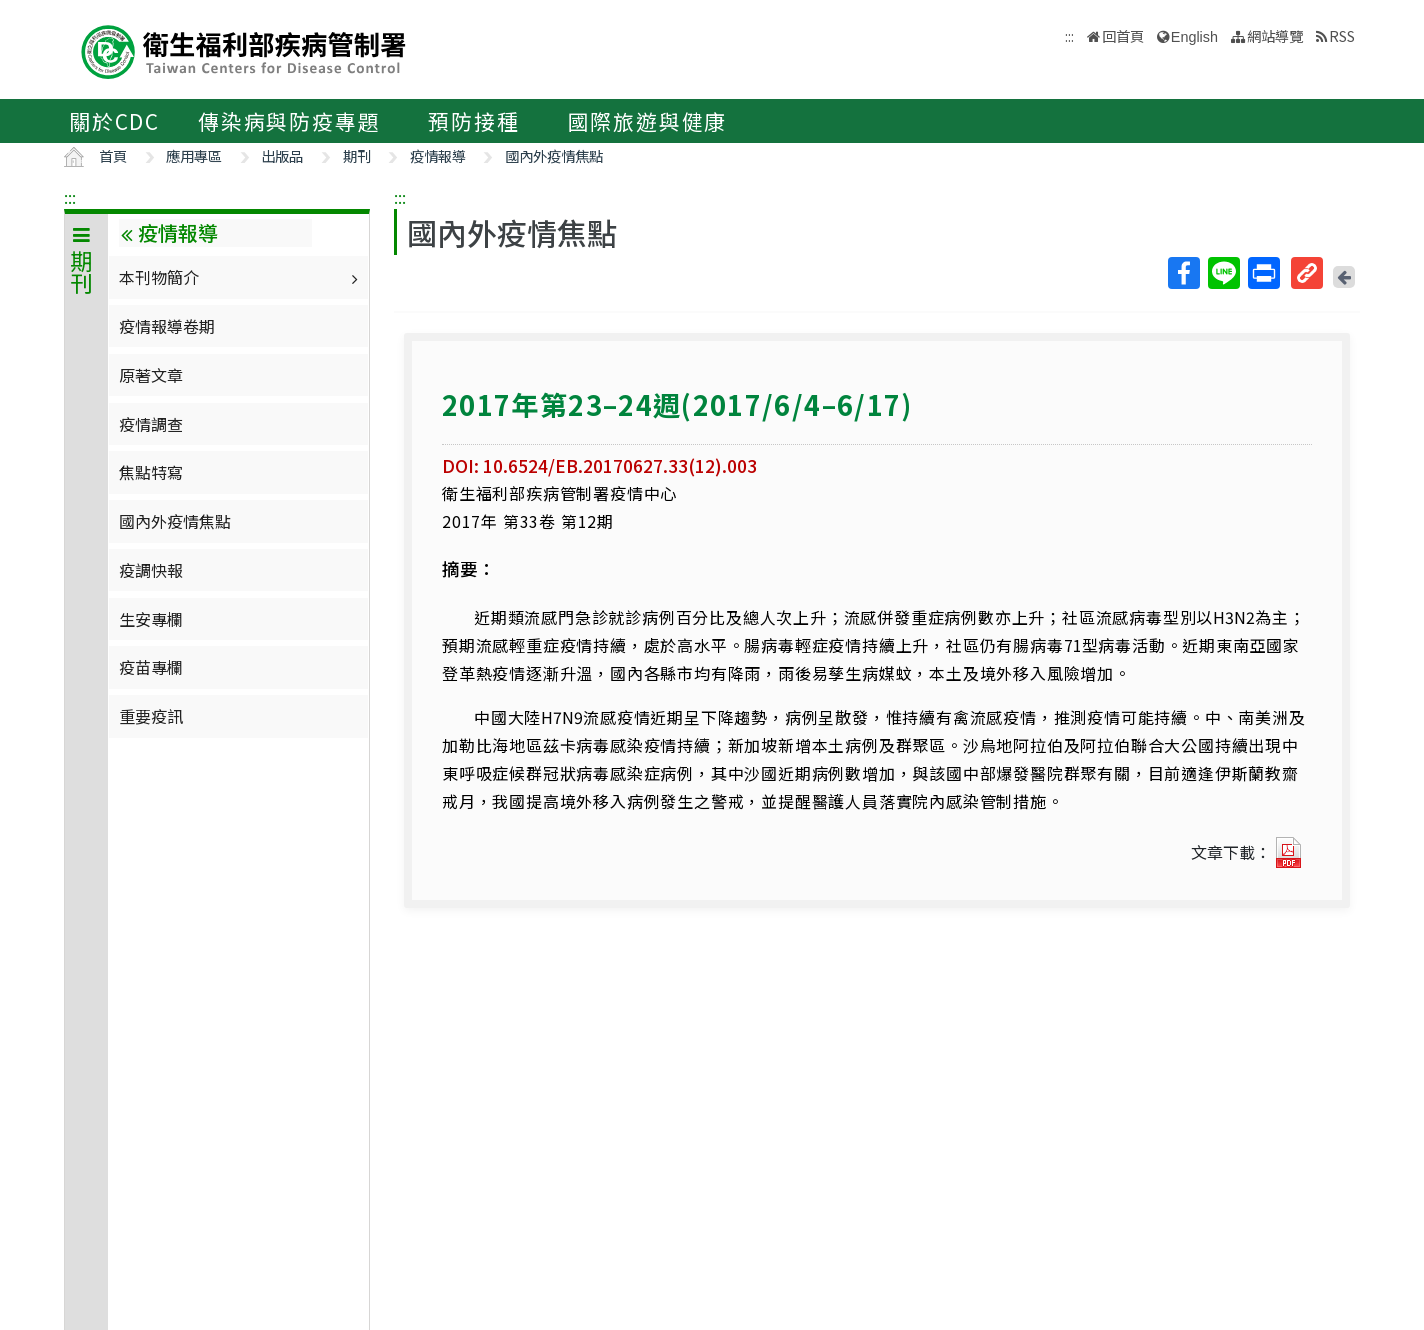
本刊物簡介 (241, 277)
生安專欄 (151, 619)
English (1194, 37)
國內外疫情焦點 (554, 155)
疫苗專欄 (151, 667)
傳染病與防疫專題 (289, 121)
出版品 (282, 155)
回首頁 (1123, 35)
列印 (1263, 273)
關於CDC (114, 121)
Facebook (1183, 273)
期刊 (357, 155)
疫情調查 (151, 424)
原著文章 (151, 375)
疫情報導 (438, 155)
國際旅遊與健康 (648, 121)
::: (70, 197)
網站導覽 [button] (1275, 35)
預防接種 (473, 121)
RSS (1342, 35)
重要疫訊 (151, 716)
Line (1223, 273)
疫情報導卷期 (167, 326)
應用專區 (194, 155)
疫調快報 (151, 570)
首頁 (113, 155)
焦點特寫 (151, 472)
